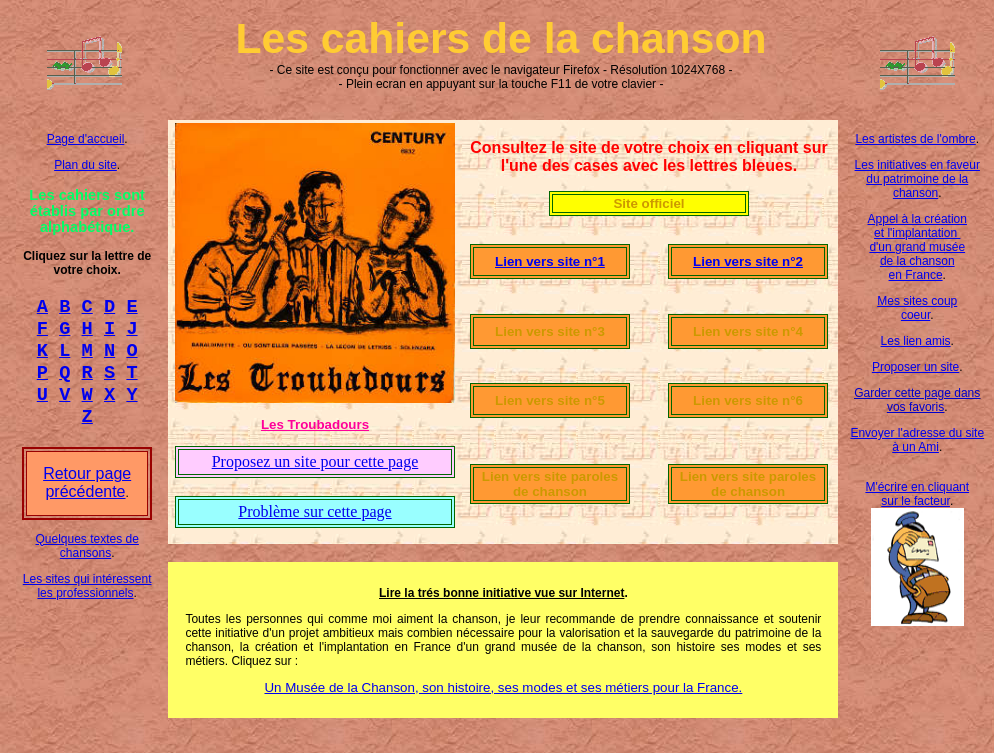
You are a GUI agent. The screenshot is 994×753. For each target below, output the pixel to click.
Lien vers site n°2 (748, 261)
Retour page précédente (87, 500)
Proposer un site (915, 367)
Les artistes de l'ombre (915, 139)
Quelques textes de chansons (86, 564)
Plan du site (85, 165)
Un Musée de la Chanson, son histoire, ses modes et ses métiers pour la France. (503, 687)
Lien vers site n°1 (550, 261)
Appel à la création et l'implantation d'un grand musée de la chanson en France (917, 247)
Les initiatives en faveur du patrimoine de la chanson (917, 179)
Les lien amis (916, 341)
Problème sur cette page (314, 511)
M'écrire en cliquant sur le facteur (917, 494)
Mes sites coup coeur (917, 308)
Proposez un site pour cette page (315, 461)
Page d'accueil (86, 139)
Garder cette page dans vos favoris (917, 400)
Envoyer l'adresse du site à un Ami (917, 440)
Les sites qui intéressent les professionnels (87, 604)
